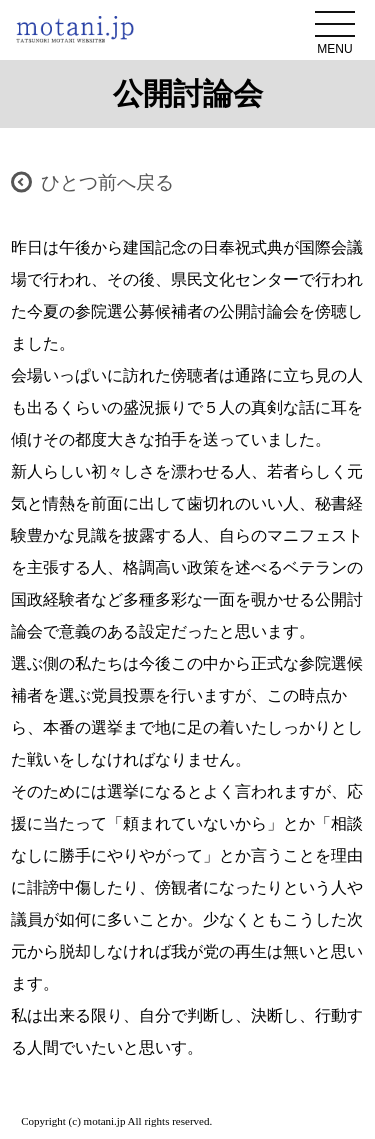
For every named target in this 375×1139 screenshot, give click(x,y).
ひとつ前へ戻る (107, 182)
